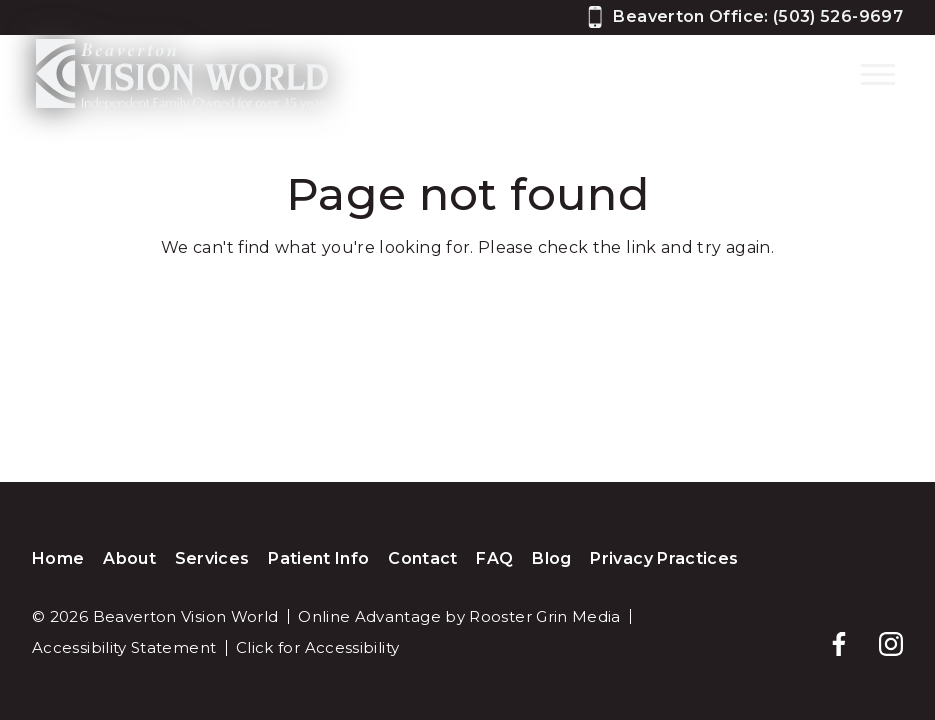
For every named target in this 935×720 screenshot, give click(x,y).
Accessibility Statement (124, 647)
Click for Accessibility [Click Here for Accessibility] (317, 647)
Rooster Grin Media (544, 616)
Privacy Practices (664, 558)
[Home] (172, 75)
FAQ (494, 558)
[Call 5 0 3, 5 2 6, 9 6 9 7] (745, 17)
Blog (551, 558)
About (129, 558)
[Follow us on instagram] (881, 634)
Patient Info (318, 558)
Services (212, 558)
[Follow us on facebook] (829, 634)
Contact (423, 558)
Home (58, 558)
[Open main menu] (878, 74)
